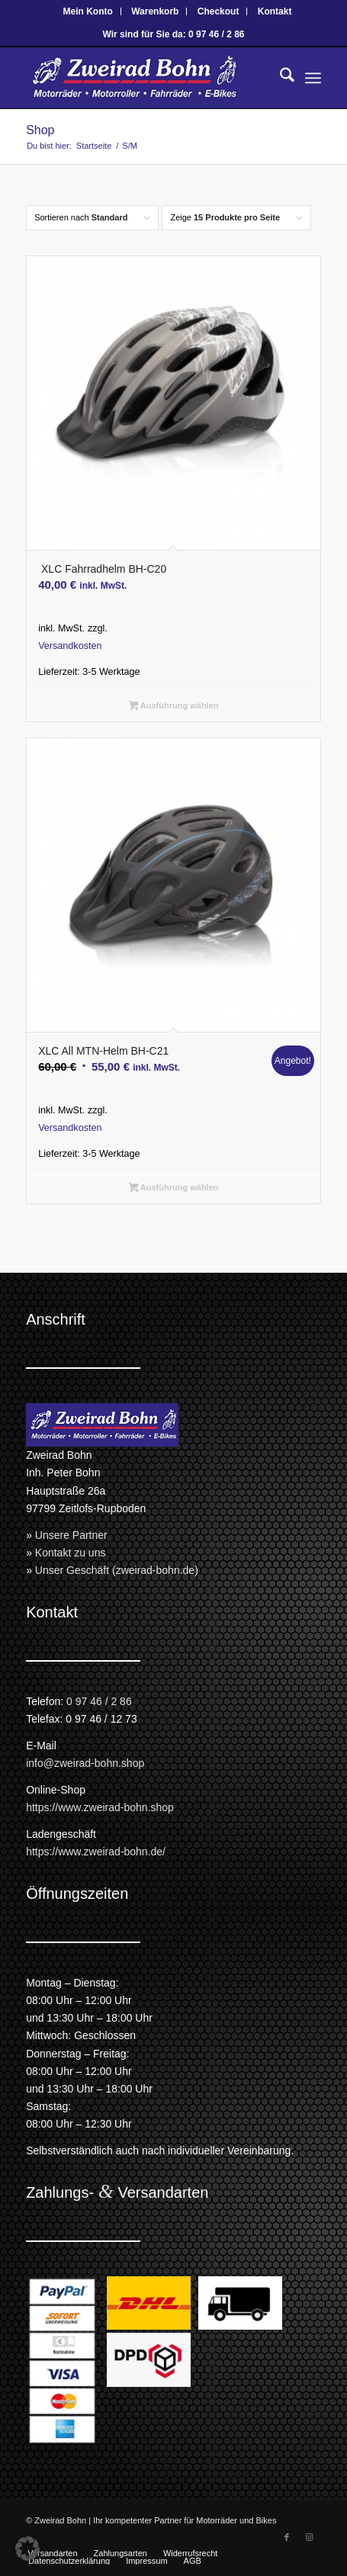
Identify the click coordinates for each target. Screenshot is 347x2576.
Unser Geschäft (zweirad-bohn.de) (116, 1570)
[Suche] (279, 77)
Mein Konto (88, 11)
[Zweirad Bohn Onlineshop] (144, 77)
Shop (40, 130)
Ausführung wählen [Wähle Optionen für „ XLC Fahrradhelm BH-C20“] (174, 707)
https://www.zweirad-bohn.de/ (95, 1851)
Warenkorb (154, 11)
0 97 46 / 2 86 (99, 1701)
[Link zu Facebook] (286, 2537)
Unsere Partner (71, 1535)
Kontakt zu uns (70, 1553)
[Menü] (313, 77)
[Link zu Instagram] (309, 2537)
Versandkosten (69, 646)
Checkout (218, 11)
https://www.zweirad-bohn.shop (100, 1807)
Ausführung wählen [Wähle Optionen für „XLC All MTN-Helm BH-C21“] (174, 1189)
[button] (27, 2548)
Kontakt (275, 11)
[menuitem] (88, 11)
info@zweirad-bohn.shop (85, 1763)
